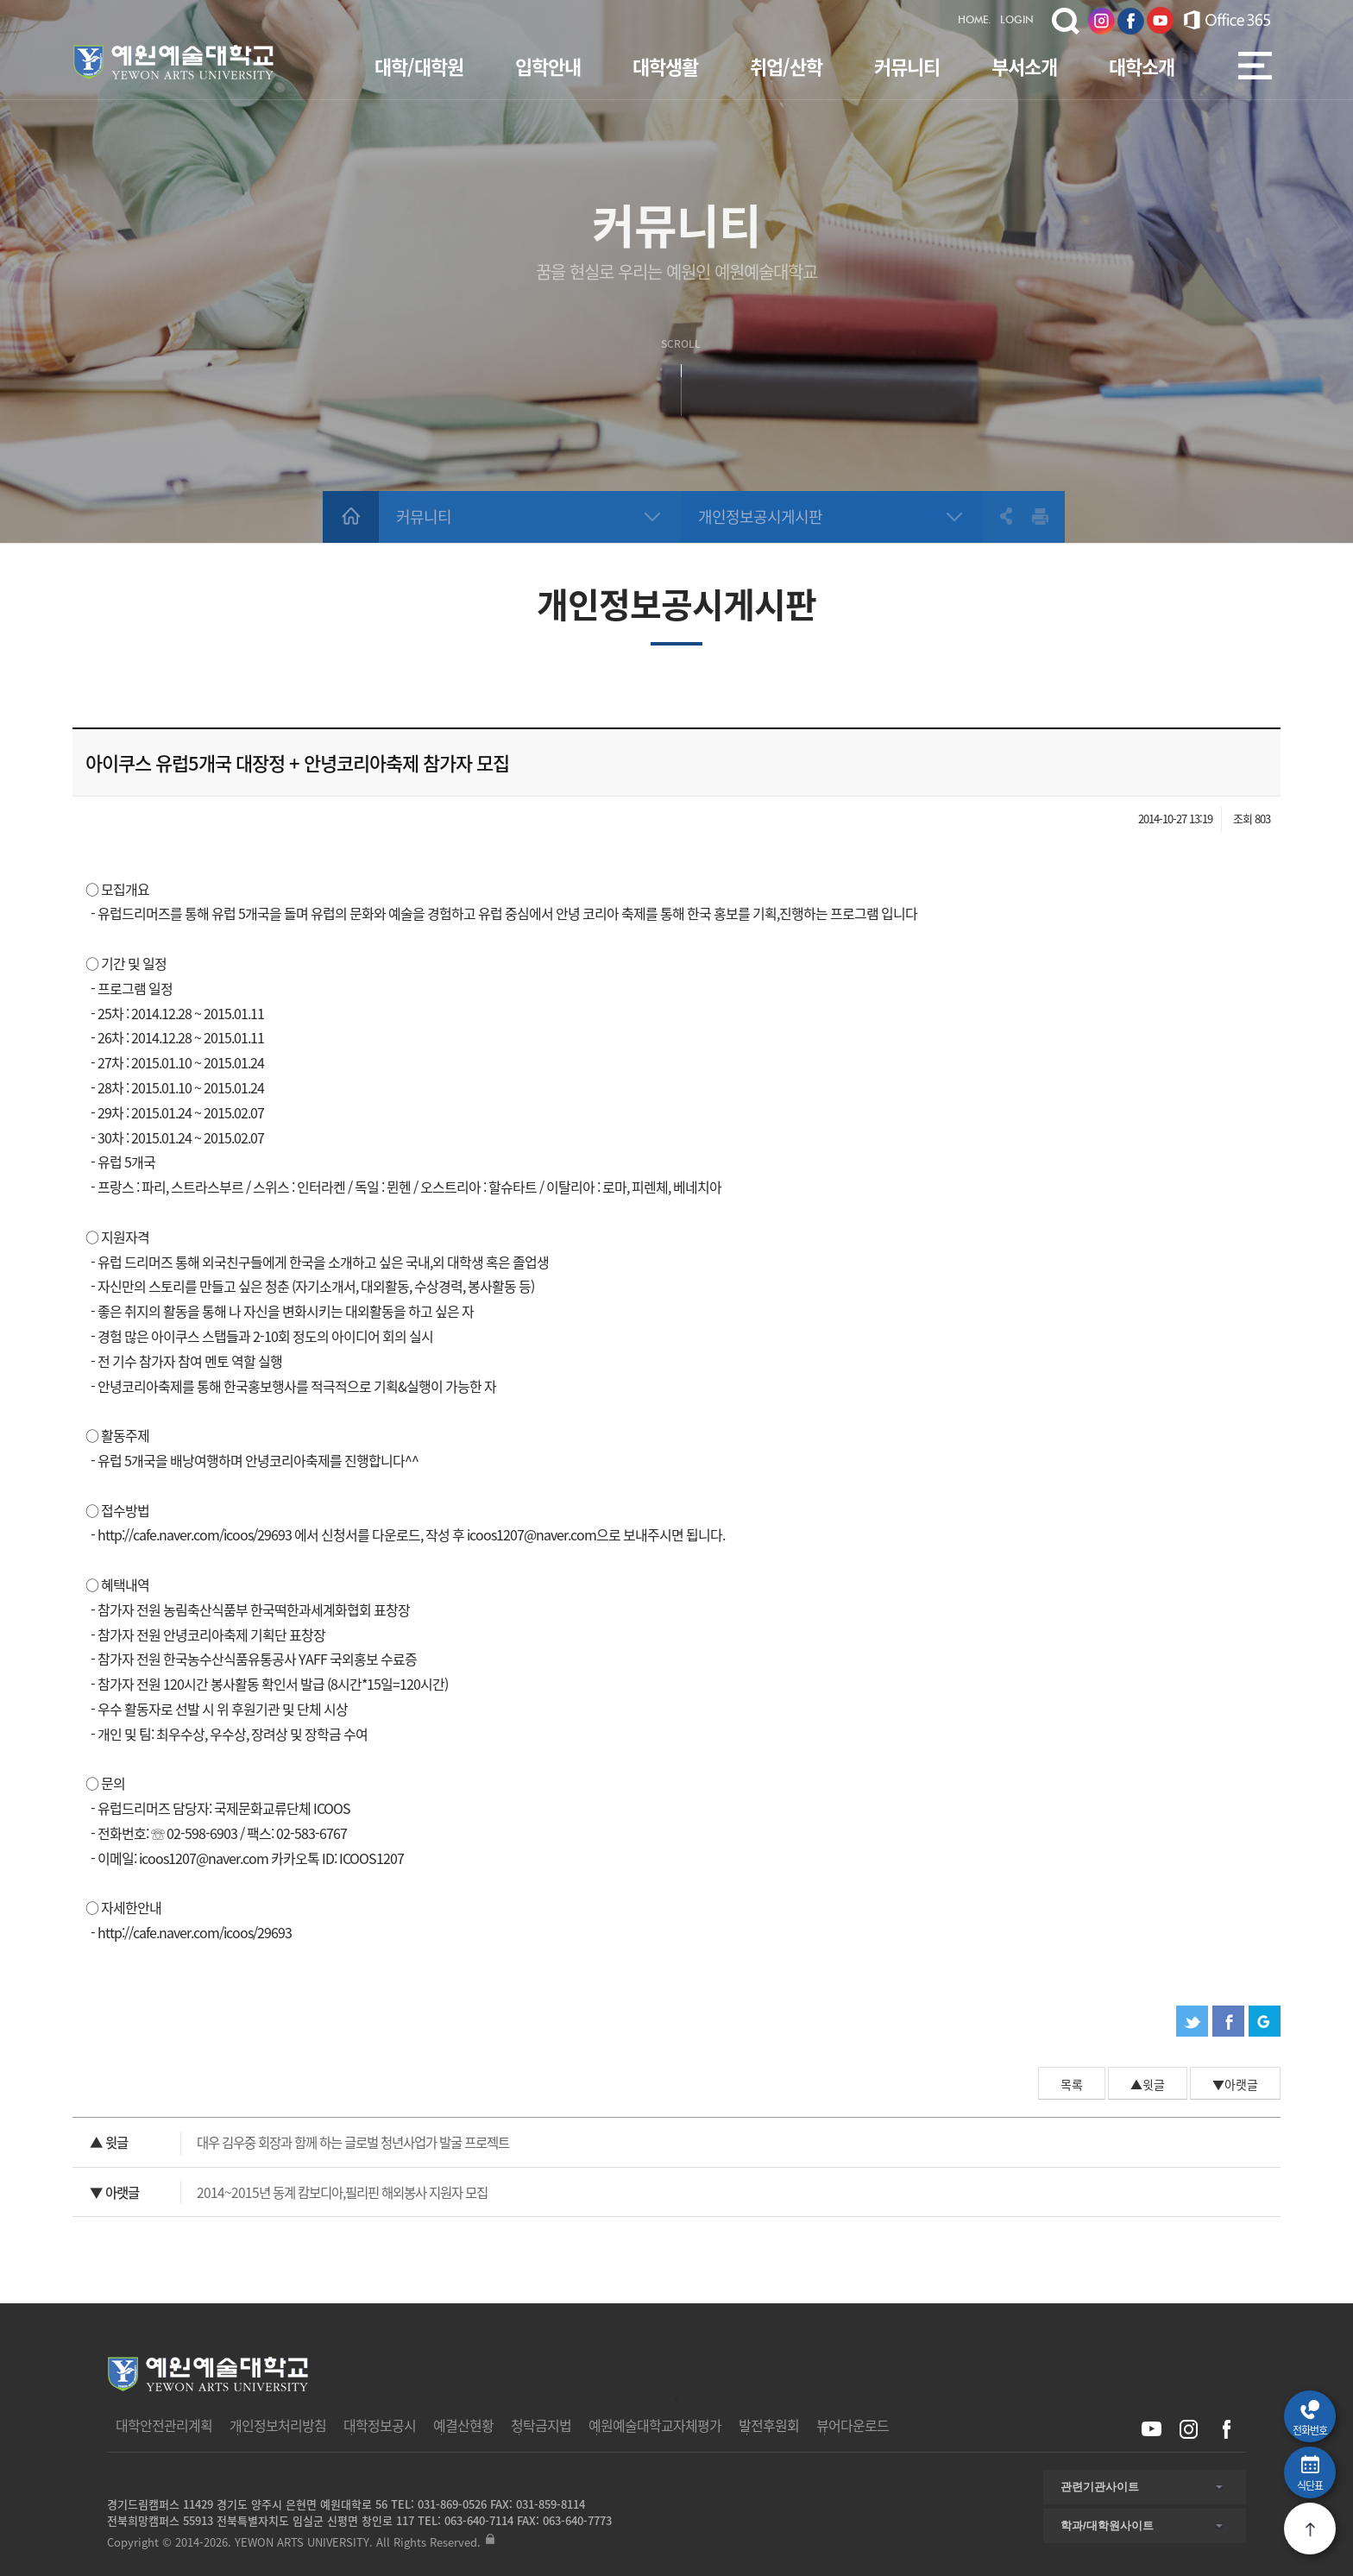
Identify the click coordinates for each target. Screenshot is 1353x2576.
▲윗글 (1147, 2084)
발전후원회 (769, 2425)
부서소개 (1024, 66)
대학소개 (1141, 66)
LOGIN (1017, 21)
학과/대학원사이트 (1107, 2525)
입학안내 (548, 66)
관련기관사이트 (1099, 2486)
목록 (1071, 2084)
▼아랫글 (1235, 2084)
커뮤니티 (907, 66)
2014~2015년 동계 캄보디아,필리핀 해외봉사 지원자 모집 (289, 2193)
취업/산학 (786, 66)
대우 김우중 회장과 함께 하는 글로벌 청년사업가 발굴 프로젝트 (299, 2143)
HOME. (974, 21)
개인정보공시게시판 (760, 516)
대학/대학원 (418, 66)
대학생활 (665, 66)
